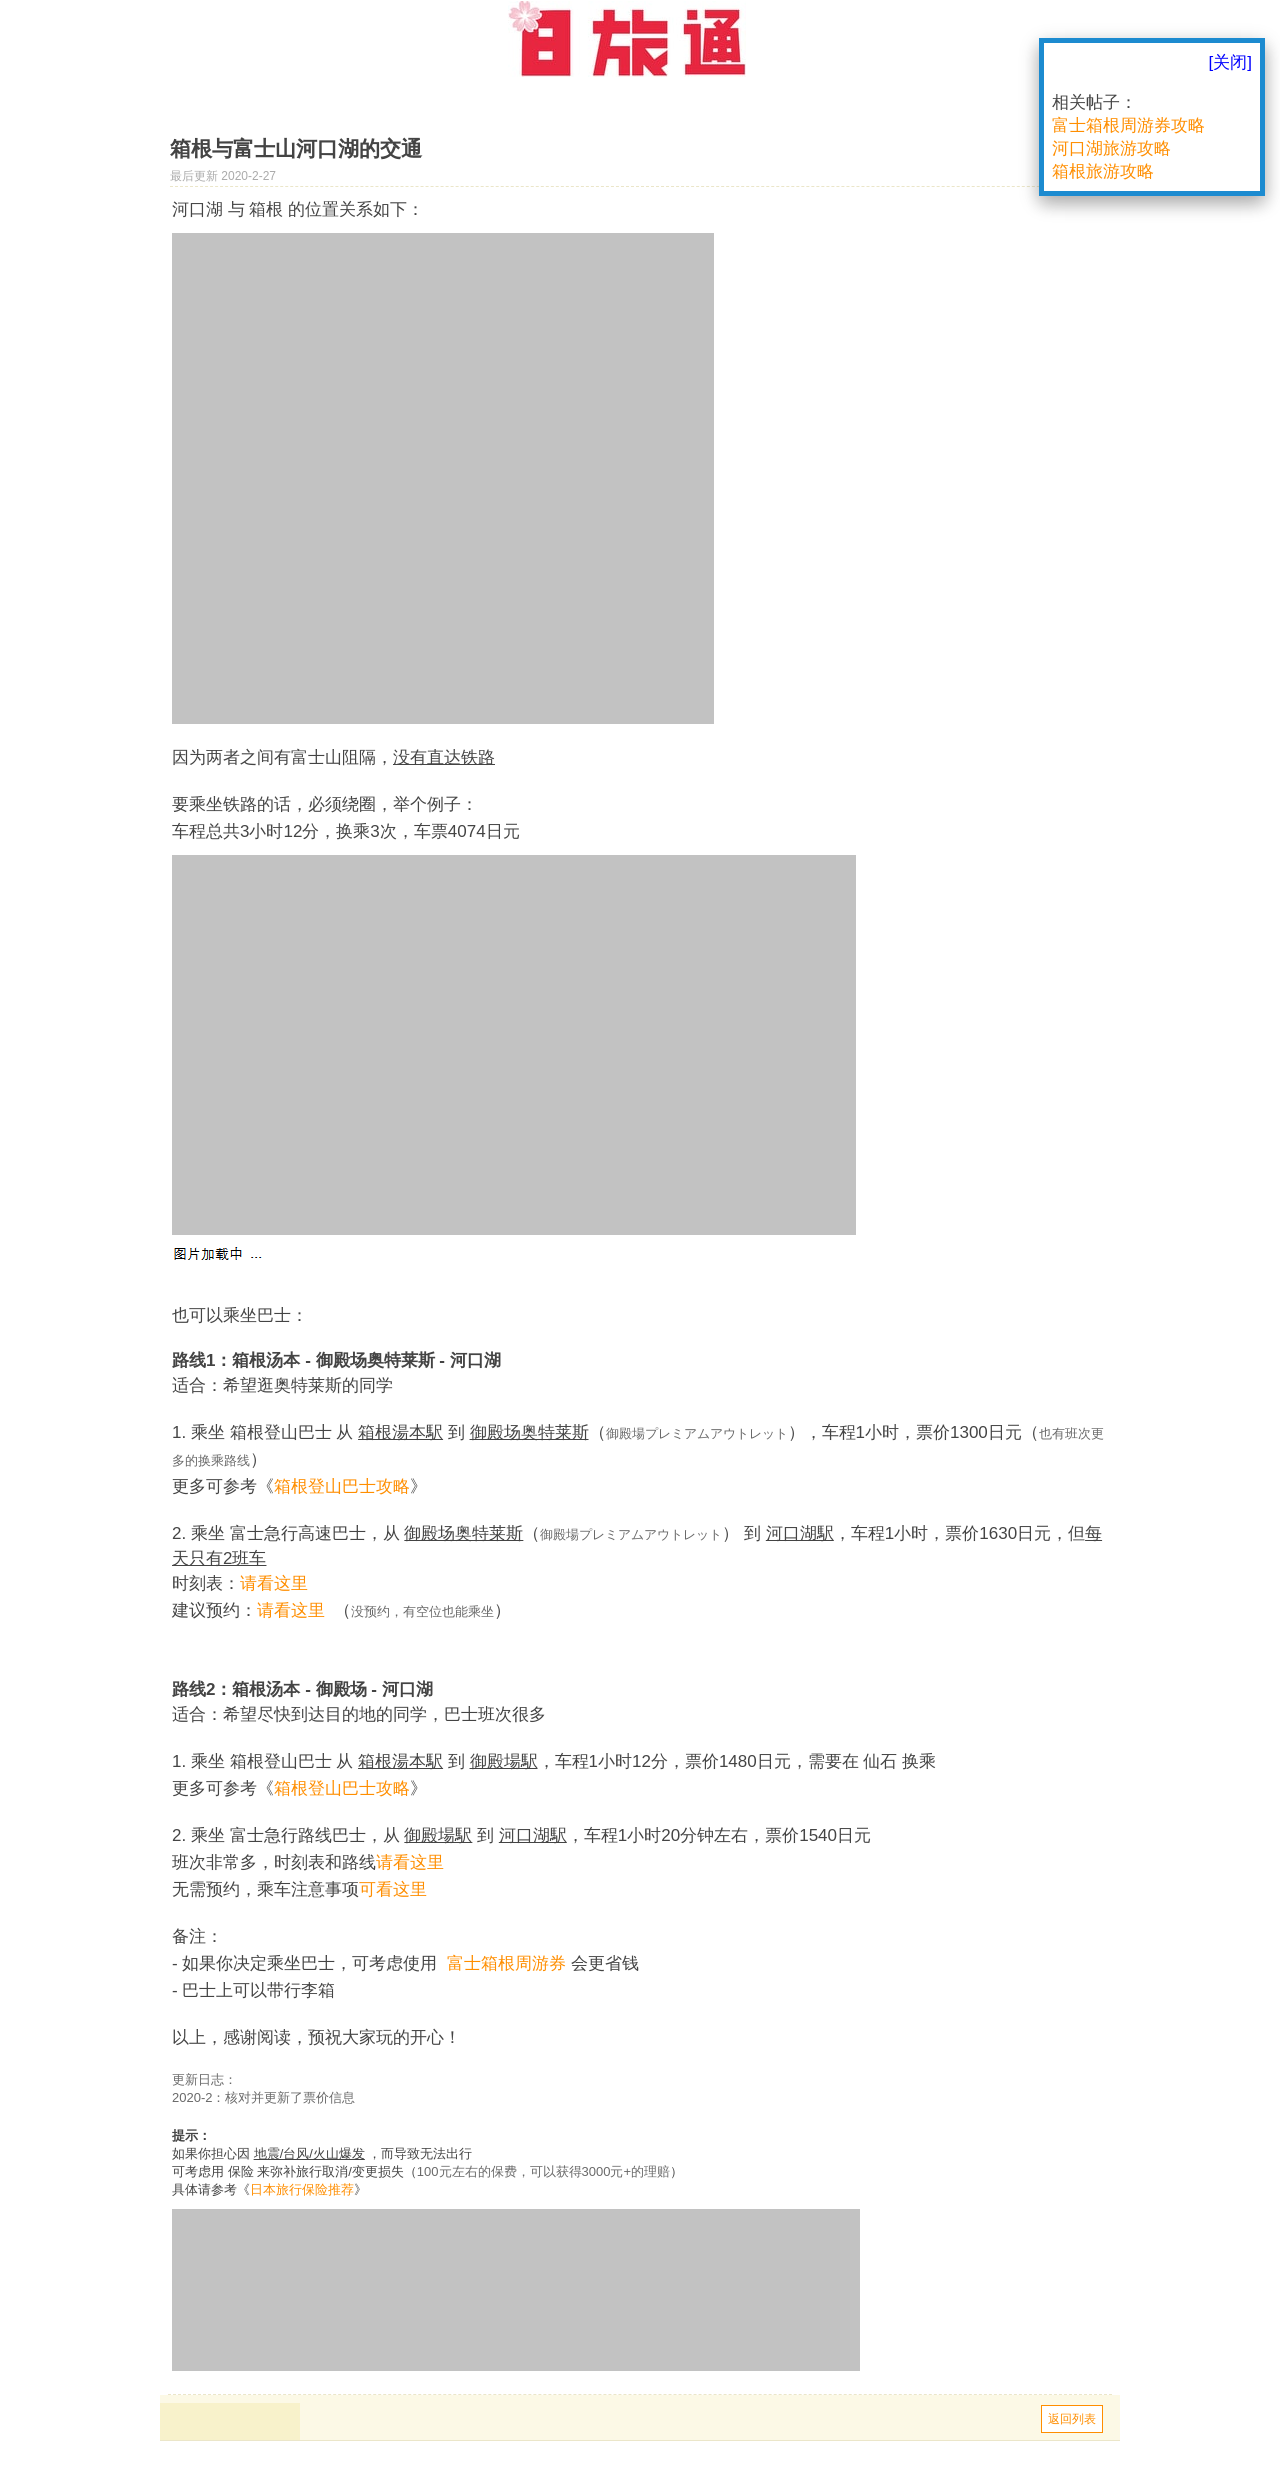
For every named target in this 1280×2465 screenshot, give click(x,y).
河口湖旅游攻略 (1111, 148)
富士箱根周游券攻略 (1128, 125)
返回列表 (1072, 2419)
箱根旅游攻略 (1103, 171)
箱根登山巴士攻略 (342, 1486)
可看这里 (393, 1889)
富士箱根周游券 (506, 1963)
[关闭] (1230, 62)
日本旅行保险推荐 (302, 2189)
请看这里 (274, 1583)
